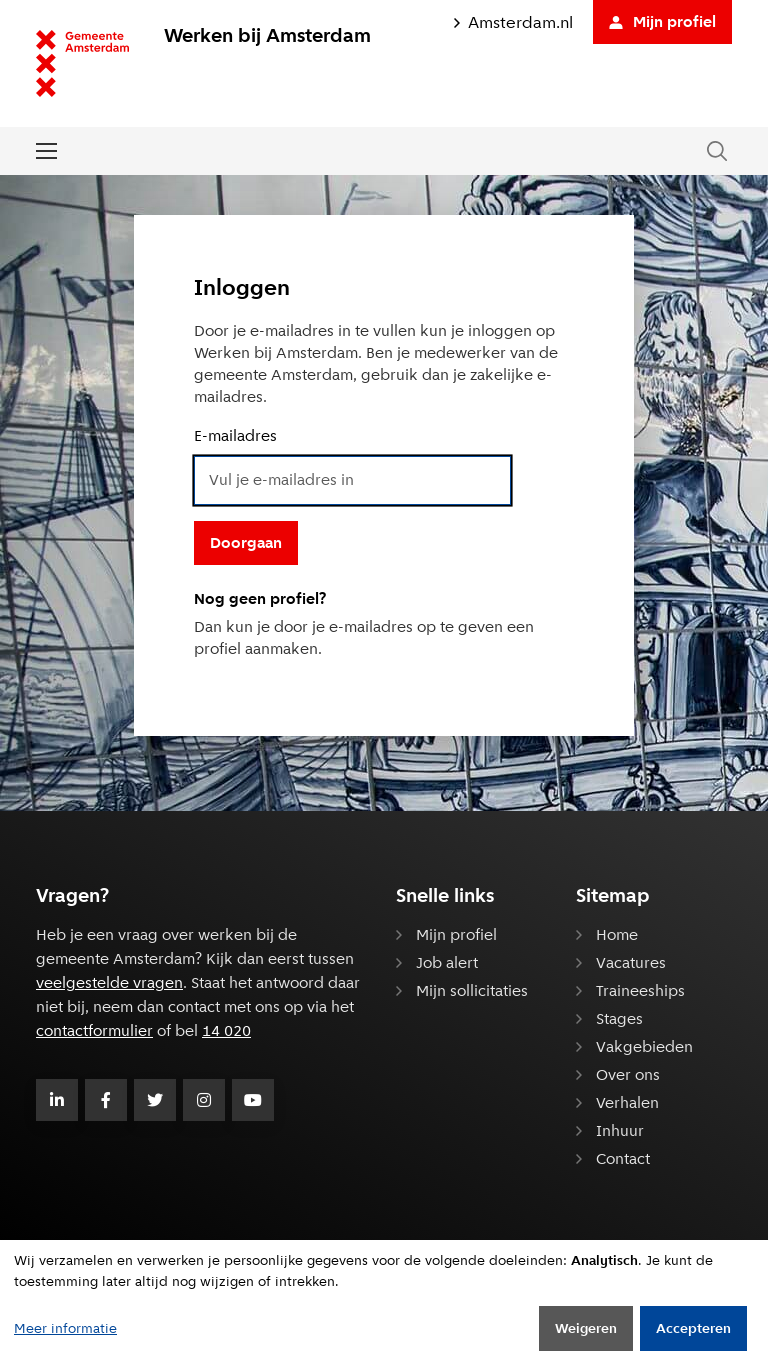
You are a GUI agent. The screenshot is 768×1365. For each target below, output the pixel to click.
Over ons (628, 1074)
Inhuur (620, 1130)
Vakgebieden (644, 1046)
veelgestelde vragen (109, 982)
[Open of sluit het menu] (46, 151)
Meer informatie (65, 1328)
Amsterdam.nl (513, 22)
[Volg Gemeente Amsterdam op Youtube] (253, 1100)
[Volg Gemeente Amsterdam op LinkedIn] (57, 1100)
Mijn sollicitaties (472, 990)
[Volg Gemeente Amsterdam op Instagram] (204, 1100)
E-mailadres (235, 435)
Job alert (447, 962)
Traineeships (640, 990)
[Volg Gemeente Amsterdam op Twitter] (155, 1100)
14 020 (226, 1030)
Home (617, 934)
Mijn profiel (662, 21)
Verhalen (627, 1102)
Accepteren (693, 1328)
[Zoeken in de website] (717, 151)
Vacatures (631, 962)
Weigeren (586, 1328)
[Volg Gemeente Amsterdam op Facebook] (106, 1100)
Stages (619, 1018)
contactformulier (94, 1030)
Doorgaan (246, 542)
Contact (623, 1158)
